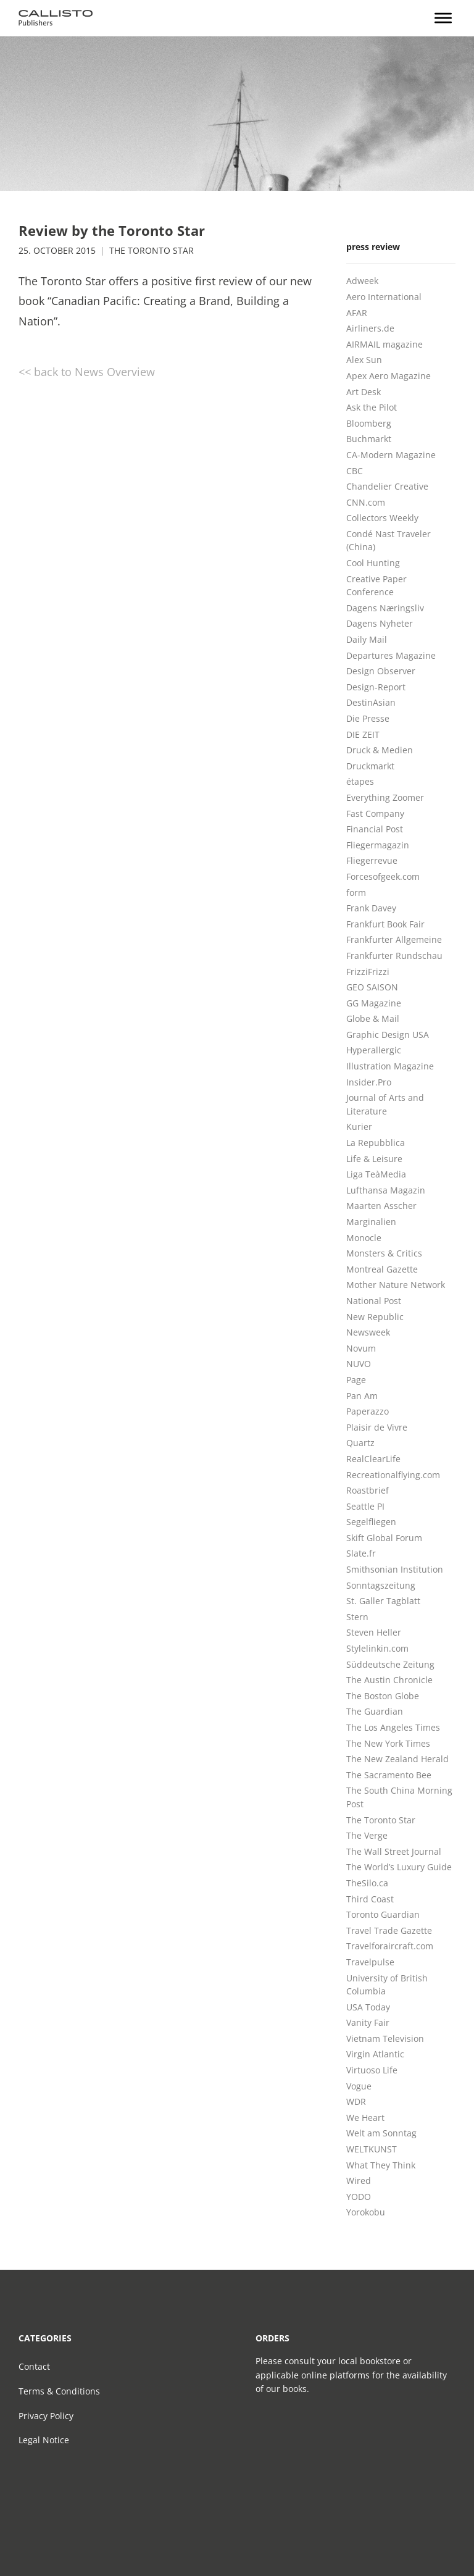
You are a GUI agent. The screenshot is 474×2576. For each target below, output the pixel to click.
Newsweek (368, 1332)
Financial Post (374, 829)
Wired (358, 2180)
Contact (34, 2366)
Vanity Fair (367, 2022)
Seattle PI (365, 1506)
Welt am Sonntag (381, 2133)
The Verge (367, 1835)
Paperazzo (367, 1411)
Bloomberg (368, 423)
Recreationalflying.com (393, 1475)
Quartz (360, 1443)
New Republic (375, 1317)
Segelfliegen (371, 1522)
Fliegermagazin (377, 845)
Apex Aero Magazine (388, 376)
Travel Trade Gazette (389, 1930)
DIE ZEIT (363, 734)
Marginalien (371, 1221)
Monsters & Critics (384, 1253)
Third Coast (370, 1899)
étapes (360, 781)
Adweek (362, 280)
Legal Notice (44, 2440)
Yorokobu (365, 2212)
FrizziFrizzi (367, 971)
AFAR (356, 313)
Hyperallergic (373, 1050)
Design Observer (380, 671)
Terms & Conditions (59, 2391)
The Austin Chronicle (389, 1680)
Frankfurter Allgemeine (394, 939)
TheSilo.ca (367, 1883)
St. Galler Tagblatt (383, 1601)
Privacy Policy (46, 2416)
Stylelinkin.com (377, 1648)
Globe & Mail (372, 1018)
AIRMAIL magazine (384, 344)
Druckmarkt (370, 766)
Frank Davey (371, 908)
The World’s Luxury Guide (399, 1867)
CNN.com (365, 502)
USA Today (368, 2007)
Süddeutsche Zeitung (390, 1664)
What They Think (380, 2165)
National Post (373, 1301)
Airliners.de (370, 328)
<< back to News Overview (87, 371)
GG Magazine (373, 1003)
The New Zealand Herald (397, 1759)
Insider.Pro (368, 1082)
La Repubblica (375, 1142)
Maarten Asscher (381, 1205)
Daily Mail (366, 639)
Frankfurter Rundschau (394, 955)
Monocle (363, 1238)
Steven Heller (373, 1632)
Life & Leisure (374, 1159)
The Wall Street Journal (393, 1851)
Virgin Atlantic (375, 2054)
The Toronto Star (151, 251)
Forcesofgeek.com (383, 876)
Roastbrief (367, 1490)
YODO (358, 2196)
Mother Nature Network (395, 1284)
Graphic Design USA (387, 1034)
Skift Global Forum (384, 1538)
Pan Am (362, 1396)
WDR (356, 2101)
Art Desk (363, 392)
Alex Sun (364, 360)
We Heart (365, 2117)
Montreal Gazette (382, 1269)
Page (356, 1380)
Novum (361, 1348)
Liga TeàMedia (376, 1174)
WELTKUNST (371, 2149)
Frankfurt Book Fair (385, 924)
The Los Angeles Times (393, 1727)
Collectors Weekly (382, 518)
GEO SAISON (372, 987)
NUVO (358, 1364)
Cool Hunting (373, 563)
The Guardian (374, 1711)
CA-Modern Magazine (391, 455)
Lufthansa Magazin (385, 1190)
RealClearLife (373, 1459)
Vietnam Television (385, 2038)
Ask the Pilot (371, 407)
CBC (354, 471)
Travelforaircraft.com (389, 1946)
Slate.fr (361, 1553)
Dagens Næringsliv (385, 608)
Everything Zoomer (385, 797)
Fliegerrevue (371, 860)
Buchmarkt (368, 439)
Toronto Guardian (383, 1914)
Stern (357, 1617)
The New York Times (388, 1743)
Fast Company (375, 813)
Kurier (359, 1126)
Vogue (359, 2086)
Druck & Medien (379, 750)
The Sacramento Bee (388, 1775)
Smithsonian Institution (394, 1569)
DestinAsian (371, 702)
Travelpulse (370, 1962)
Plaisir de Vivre (376, 1427)
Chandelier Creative (387, 486)
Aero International (384, 297)
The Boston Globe (382, 1696)
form (356, 892)
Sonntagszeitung (380, 1585)
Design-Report (375, 687)
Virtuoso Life (371, 2070)
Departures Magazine (391, 655)
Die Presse (367, 718)
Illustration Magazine (390, 1066)
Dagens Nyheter (379, 623)
